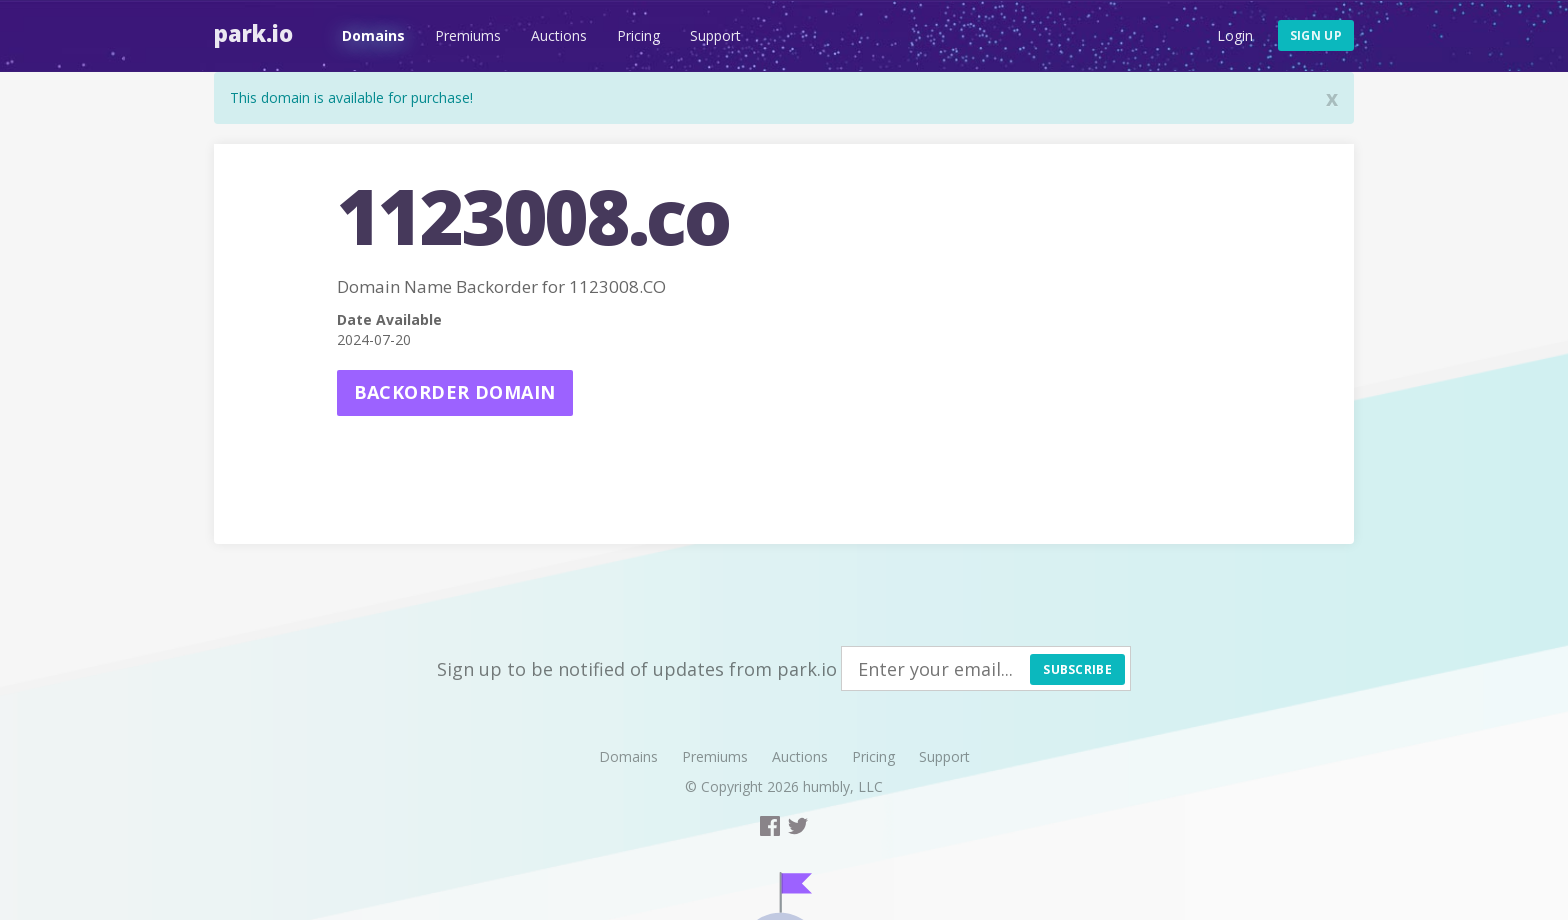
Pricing (638, 35)
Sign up (1316, 35)
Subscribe (1077, 669)
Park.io (253, 33)
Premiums (468, 35)
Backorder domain (455, 392)
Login (1235, 35)
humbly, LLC (843, 786)
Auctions (559, 35)
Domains (373, 35)
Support (715, 35)
